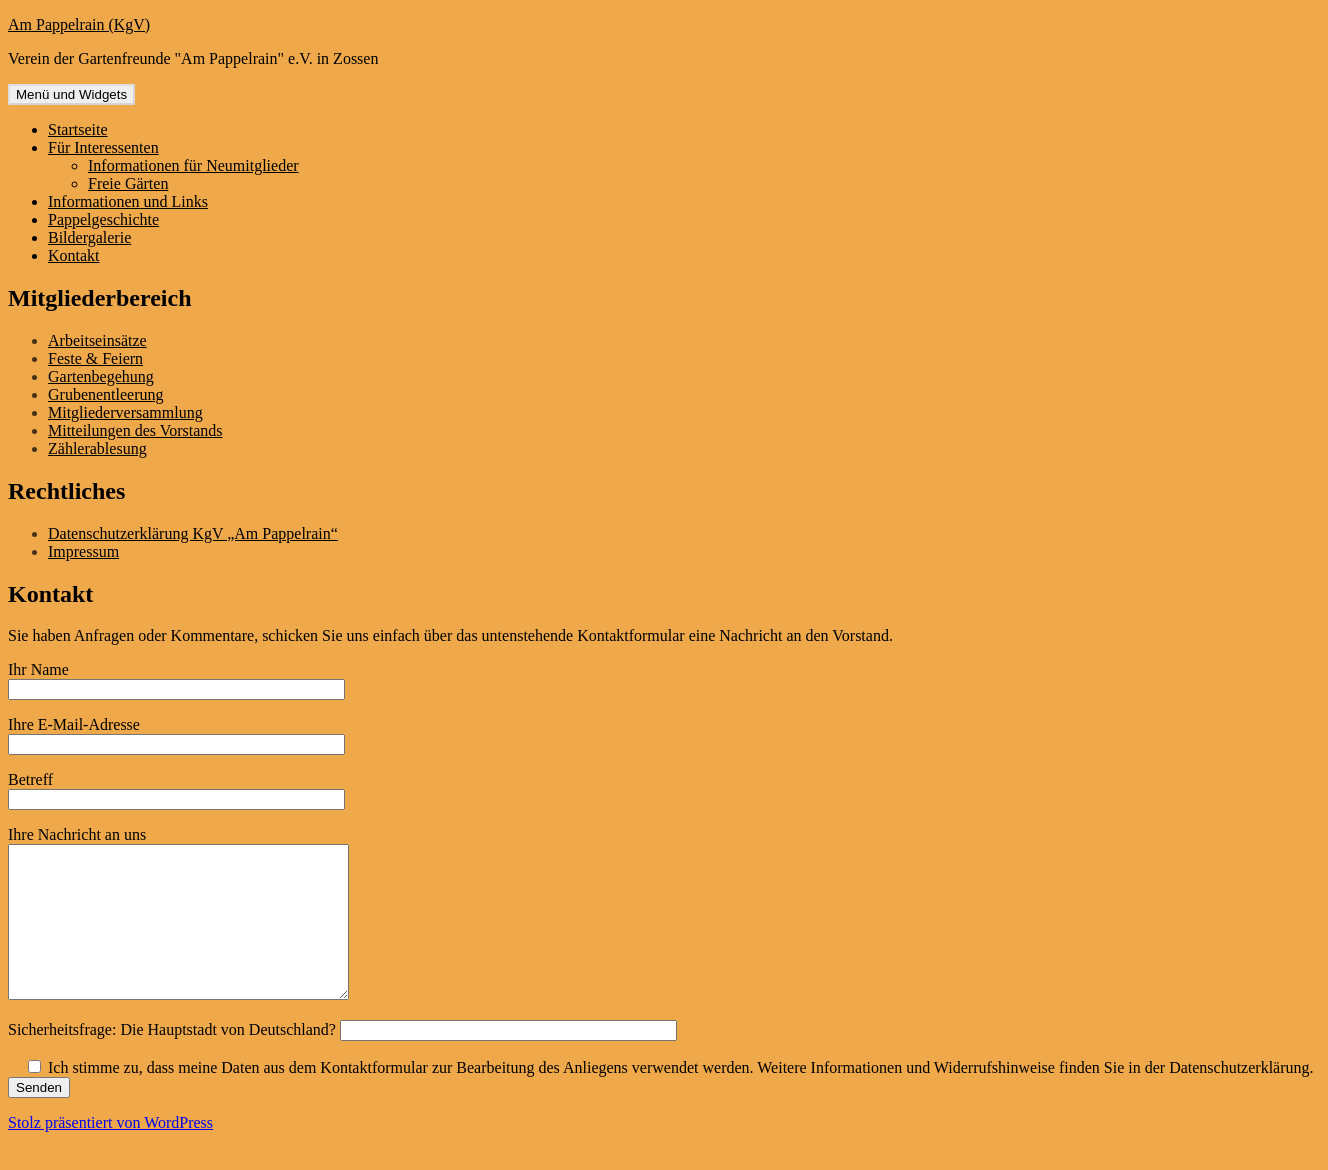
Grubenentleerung (106, 394)
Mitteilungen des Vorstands (135, 430)
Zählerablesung (97, 448)
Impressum (83, 551)
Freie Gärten (128, 183)
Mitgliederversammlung (125, 412)
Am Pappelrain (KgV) (79, 24)
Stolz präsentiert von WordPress (110, 1152)
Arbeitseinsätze (97, 340)
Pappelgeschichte (103, 219)
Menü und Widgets (71, 94)
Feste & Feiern (95, 358)
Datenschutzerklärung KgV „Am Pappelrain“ (193, 533)
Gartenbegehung (101, 376)
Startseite (78, 129)
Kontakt (74, 255)
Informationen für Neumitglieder (193, 165)
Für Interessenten (103, 147)
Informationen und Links (128, 201)
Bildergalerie (89, 237)
